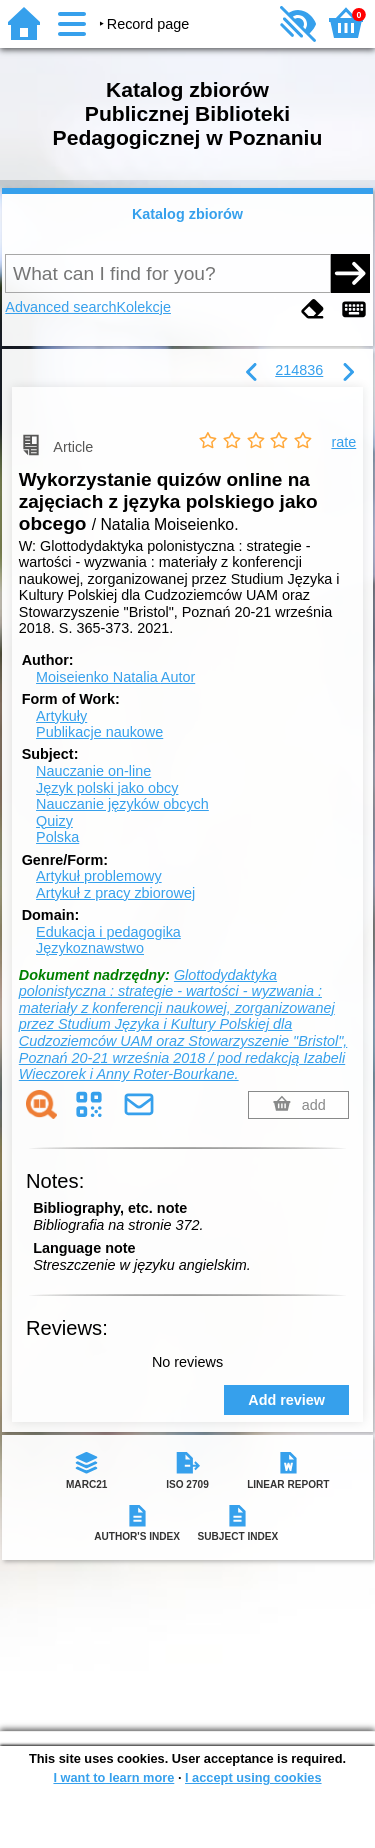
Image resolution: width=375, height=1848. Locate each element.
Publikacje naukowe (99, 732)
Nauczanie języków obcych (122, 804)
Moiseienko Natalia (115, 677)
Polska (57, 837)
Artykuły (61, 716)
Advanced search (60, 307)
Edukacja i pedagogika (108, 932)
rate (343, 442)
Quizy (54, 821)
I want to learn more (113, 1777)
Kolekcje (144, 307)
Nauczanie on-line (93, 771)
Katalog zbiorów (187, 214)
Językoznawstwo (90, 948)
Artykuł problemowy (99, 876)
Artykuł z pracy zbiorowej (115, 893)
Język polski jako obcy (107, 788)
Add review (286, 1400)
